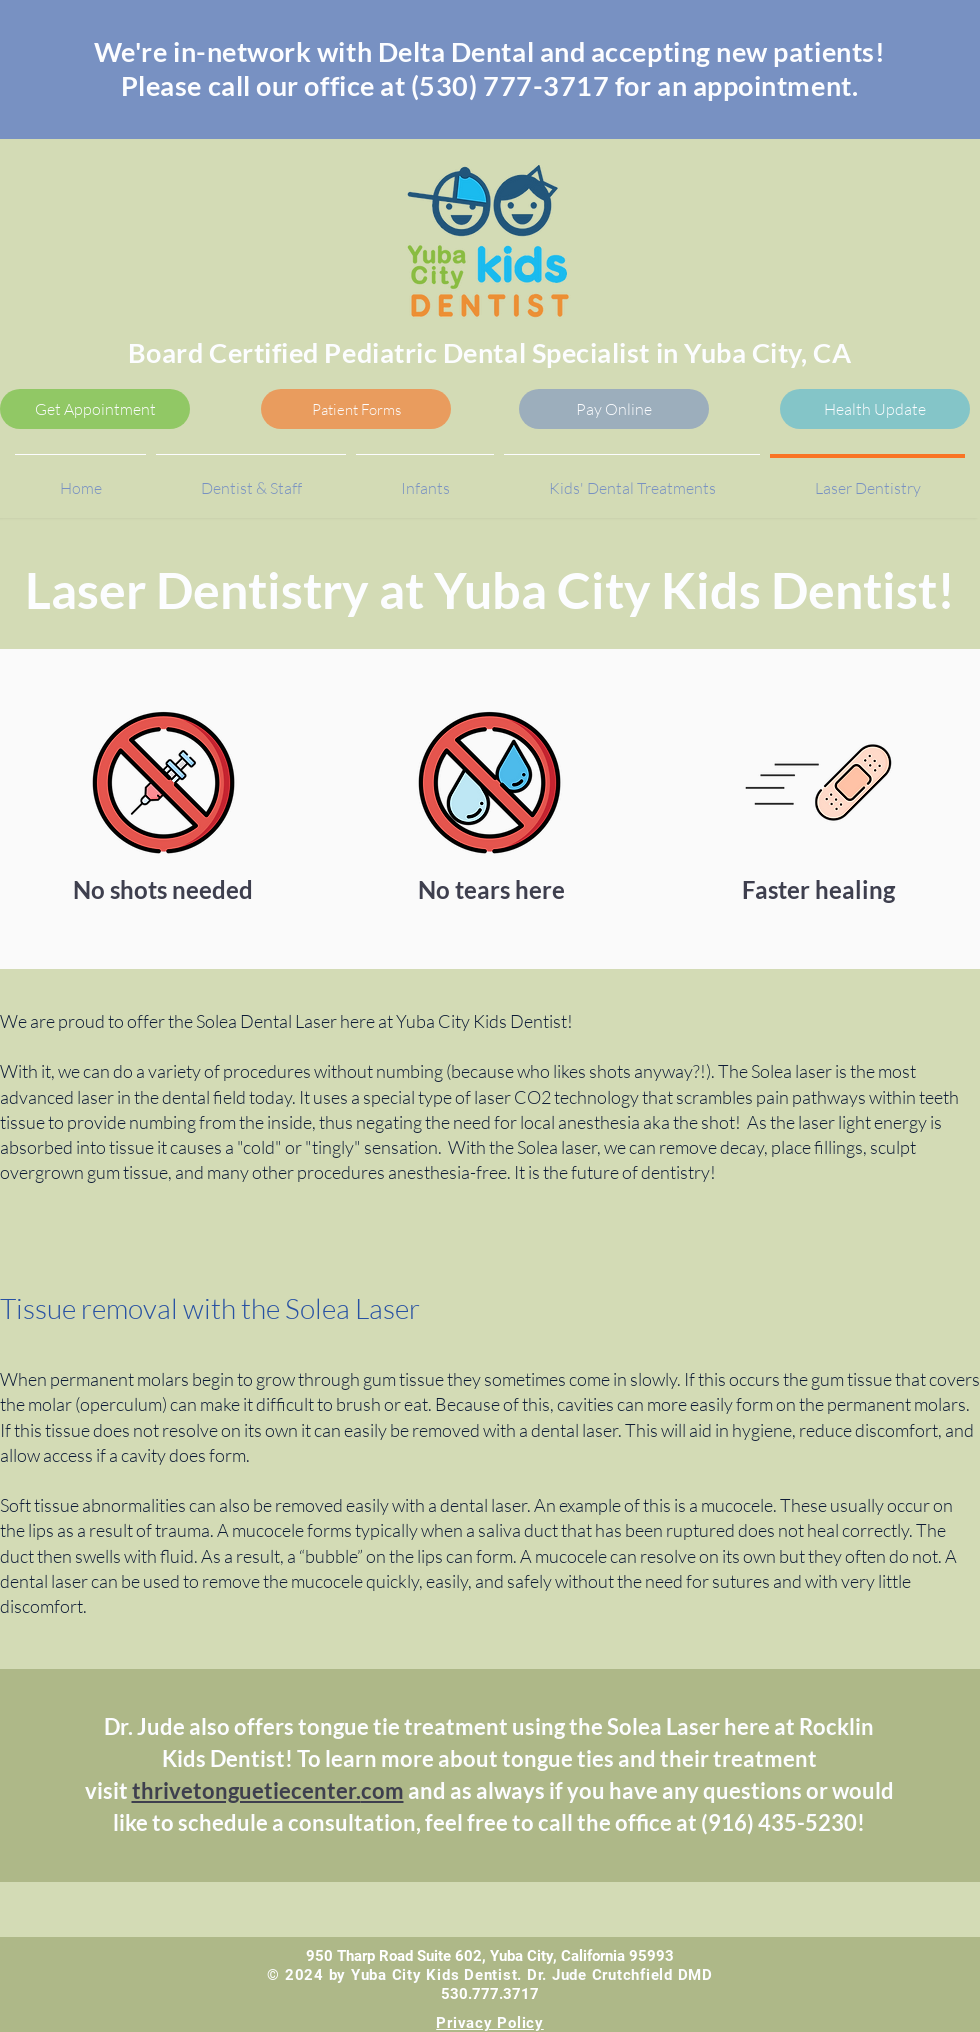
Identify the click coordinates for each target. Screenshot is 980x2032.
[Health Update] (875, 409)
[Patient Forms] (356, 409)
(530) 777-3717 (510, 85)
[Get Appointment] (95, 409)
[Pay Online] (614, 409)
